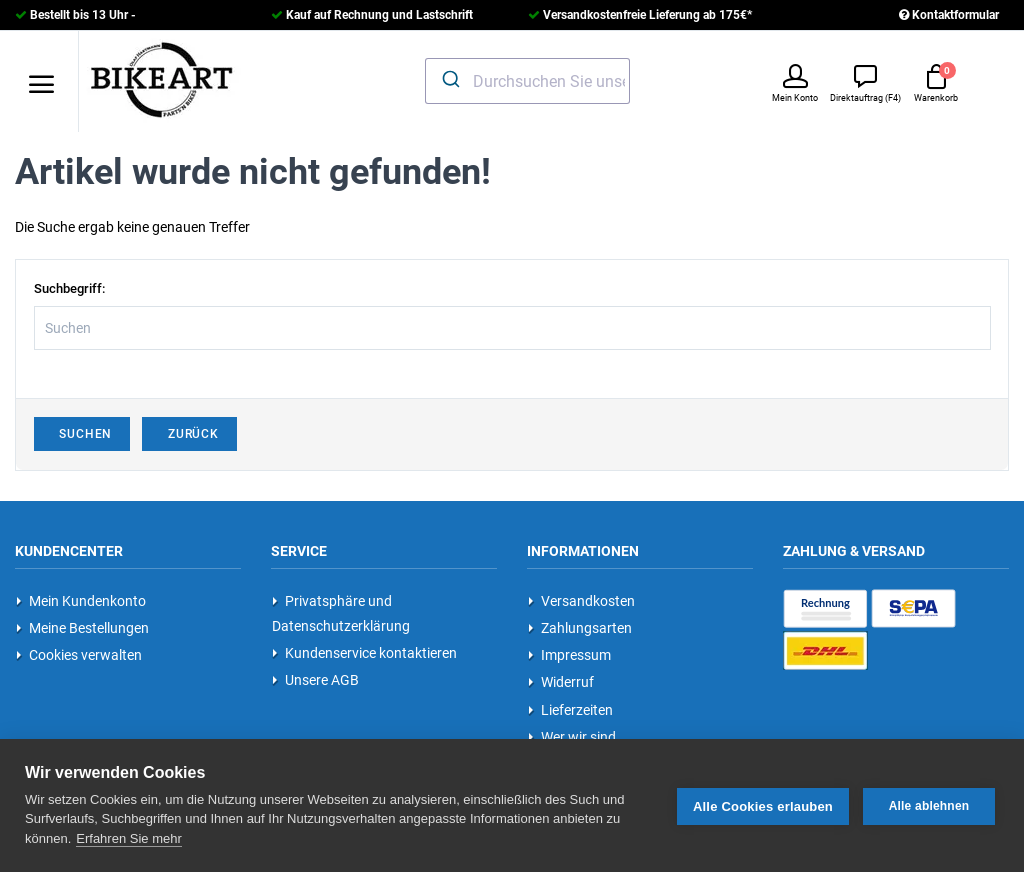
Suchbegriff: (69, 288)
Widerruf (561, 682)
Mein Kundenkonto (81, 601)
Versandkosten (581, 601)
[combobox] (528, 81)
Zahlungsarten (580, 628)
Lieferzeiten (570, 710)
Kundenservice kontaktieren (364, 653)
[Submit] (449, 79)
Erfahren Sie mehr (129, 837)
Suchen (82, 434)
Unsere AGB (315, 680)
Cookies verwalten (79, 655)
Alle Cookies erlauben (763, 805)
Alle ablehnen (929, 805)
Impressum (569, 655)
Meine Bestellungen (82, 628)
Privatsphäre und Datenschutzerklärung (341, 613)
